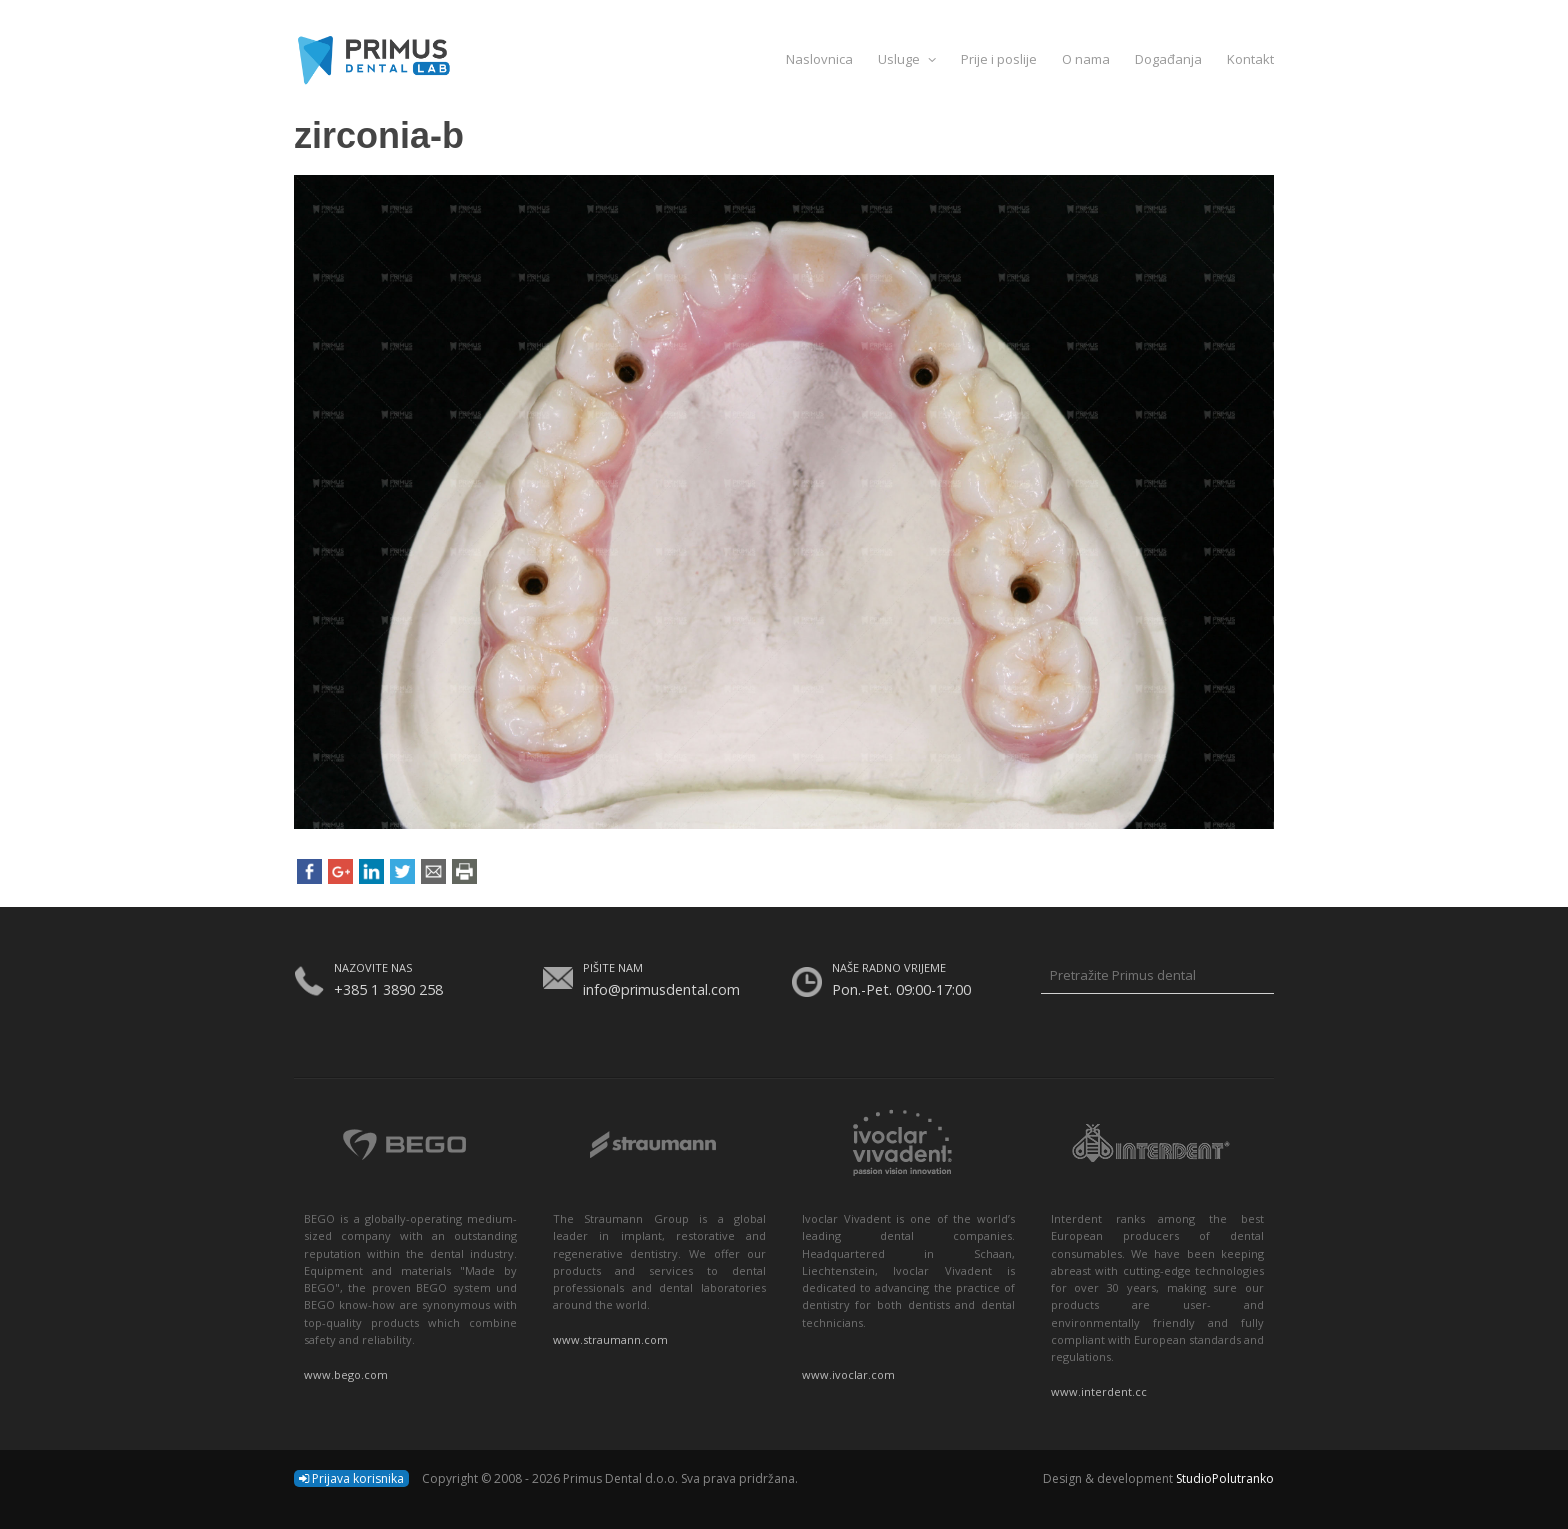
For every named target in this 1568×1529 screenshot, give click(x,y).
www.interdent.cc (1099, 1391)
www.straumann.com (610, 1339)
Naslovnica (819, 59)
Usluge (907, 59)
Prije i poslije (999, 59)
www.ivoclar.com (848, 1374)
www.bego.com (346, 1374)
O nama (1086, 59)
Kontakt (1250, 59)
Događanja (1168, 59)
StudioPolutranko (1225, 1478)
